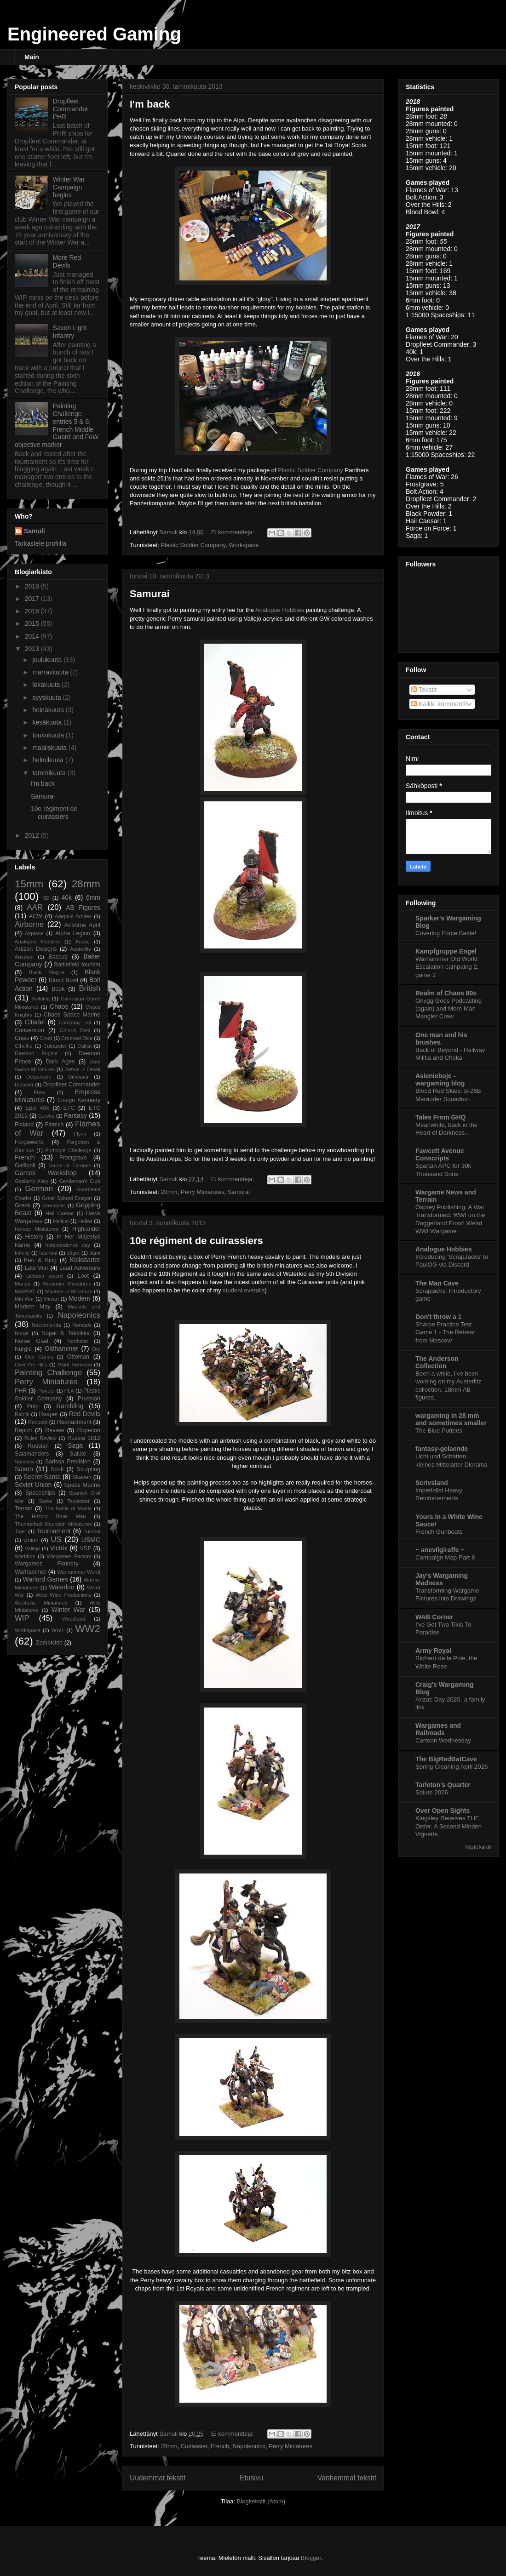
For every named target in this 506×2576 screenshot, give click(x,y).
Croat (46, 1038)
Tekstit (424, 689)
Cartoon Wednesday (443, 1740)
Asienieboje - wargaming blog (440, 1079)
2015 (33, 623)
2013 (33, 648)
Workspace (244, 545)
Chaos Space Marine (72, 1014)
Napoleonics (249, 2446)
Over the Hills (31, 1364)
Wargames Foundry (47, 1563)
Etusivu (251, 2478)
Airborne (29, 924)
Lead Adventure (79, 1268)
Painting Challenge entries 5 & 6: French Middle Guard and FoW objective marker (56, 425)
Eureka (46, 1116)
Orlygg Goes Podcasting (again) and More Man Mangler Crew (448, 1008)
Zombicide (49, 1642)
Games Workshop (46, 1173)
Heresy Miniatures (36, 1229)
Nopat (22, 1333)
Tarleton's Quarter (443, 1784)
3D (46, 898)
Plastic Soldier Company (310, 470)
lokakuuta (47, 684)
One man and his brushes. (441, 1038)
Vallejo (32, 1548)
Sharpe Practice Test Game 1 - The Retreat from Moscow (445, 1332)
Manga (22, 1283)
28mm (169, 1191)
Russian (38, 1446)
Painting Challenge (48, 1372)
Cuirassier (194, 2446)
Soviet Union (33, 1484)
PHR (21, 1391)
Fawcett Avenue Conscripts (439, 1154)
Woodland (73, 1619)
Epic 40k (37, 1108)
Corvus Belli (75, 1030)
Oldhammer (61, 1348)
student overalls (243, 1290)
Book (58, 989)
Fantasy (75, 1115)
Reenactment (74, 1422)
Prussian (89, 1398)
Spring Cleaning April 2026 (451, 1766)
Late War (36, 1268)
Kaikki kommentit (439, 704)
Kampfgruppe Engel (446, 951)
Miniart (51, 1299)
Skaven (82, 1477)
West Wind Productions (63, 1595)
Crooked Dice (76, 1038)
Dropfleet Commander (71, 1084)
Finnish (54, 1124)
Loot (83, 1276)
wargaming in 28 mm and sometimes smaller (451, 1419)
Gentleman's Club (79, 1181)
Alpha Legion (72, 933)
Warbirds (25, 1556)
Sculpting (88, 1469)
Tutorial (91, 1531)
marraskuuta (51, 672)
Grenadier (53, 1205)
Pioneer (46, 1391)
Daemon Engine (36, 1053)
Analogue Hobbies (279, 609)
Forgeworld (29, 1142)
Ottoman (78, 1357)
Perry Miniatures (202, 1191)
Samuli (34, 531)
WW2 (87, 1628)
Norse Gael (31, 1341)
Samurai (150, 594)
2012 (33, 835)
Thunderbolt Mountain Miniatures (53, 1524)
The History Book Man (50, 1516)
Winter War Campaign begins (69, 187)
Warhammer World (78, 1572)
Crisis (22, 1038)
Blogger (311, 2557)
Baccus (57, 957)
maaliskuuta (50, 747)
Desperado (39, 1077)
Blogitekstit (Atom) (261, 2501)
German (39, 1188)
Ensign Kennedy (79, 1100)
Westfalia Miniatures (41, 1602)
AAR (35, 907)
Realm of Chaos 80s (446, 993)
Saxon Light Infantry (70, 331)
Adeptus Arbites (73, 916)
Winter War (69, 1609)
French (220, 2446)
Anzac (82, 941)
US (56, 1539)
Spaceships (40, 1493)
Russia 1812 (83, 1438)
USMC (90, 1539)
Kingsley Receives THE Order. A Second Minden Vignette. (448, 1826)
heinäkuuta (48, 710)
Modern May (33, 1306)
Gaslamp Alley (31, 1181)
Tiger (20, 1531)
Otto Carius (39, 1356)
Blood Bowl (63, 980)
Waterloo (62, 1587)
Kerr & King (40, 1260)
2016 (33, 611)
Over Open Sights (442, 1810)
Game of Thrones (69, 1165)
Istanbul (48, 1253)
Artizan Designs (36, 949)
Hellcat (61, 1221)
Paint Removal (75, 1364)
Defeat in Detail (82, 1069)
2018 (33, 586)
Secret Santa (42, 1476)
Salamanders (32, 1454)
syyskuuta (47, 697)
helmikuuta (48, 760)
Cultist (84, 1046)
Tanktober (78, 1501)
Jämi (94, 1253)
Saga (75, 1445)
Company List (74, 1022)
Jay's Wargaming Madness (441, 1579)
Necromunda (46, 1325)
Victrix (59, 1548)
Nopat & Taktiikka (65, 1333)
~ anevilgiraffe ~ (440, 1550)
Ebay (40, 1092)
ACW (35, 916)
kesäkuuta (47, 722)
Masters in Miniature (68, 1291)
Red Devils (84, 1413)
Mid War (24, 1299)
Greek (22, 1205)
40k (67, 897)
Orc (96, 1349)
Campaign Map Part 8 (445, 1557)
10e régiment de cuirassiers (196, 1240)
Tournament (54, 1531)
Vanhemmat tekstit (346, 2478)
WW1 (58, 1630)
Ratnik (22, 1414)
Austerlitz (80, 949)
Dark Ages (60, 1061)
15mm (29, 884)
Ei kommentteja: (233, 532)
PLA (69, 1391)
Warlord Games (45, 1579)
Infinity (22, 1253)
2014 (33, 636)
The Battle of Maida (68, 1508)
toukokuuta (48, 735)
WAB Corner (434, 1617)
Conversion (29, 1030)
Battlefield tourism (77, 964)
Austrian (24, 957)
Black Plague (46, 972)
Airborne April (82, 925)
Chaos (59, 1006)
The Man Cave (437, 1283)
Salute (78, 1454)
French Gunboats (439, 1531)
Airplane (34, 933)
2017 (33, 598)
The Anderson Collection (437, 1362)
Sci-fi (57, 1469)
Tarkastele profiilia (40, 543)
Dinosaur (78, 1077)
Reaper (48, 1414)
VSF (86, 1548)
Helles (85, 1221)
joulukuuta (47, 659)
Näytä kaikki (478, 1847)
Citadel (35, 1022)
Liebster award (44, 1276)
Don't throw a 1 (438, 1316)
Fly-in (80, 1134)
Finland (24, 1124)
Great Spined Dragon (67, 1198)
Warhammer (30, 1572)
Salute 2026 (431, 1792)
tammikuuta (49, 773)
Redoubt (37, 1422)
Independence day (68, 1245)
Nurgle (23, 1349)
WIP (22, 1618)
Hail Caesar (60, 1213)
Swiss (45, 1501)
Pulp (33, 1406)
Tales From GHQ (440, 1117)
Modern (79, 1298)
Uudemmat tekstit (157, 2478)
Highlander (86, 1229)
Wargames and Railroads (438, 1729)
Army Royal (433, 1650)
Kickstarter (85, 1259)
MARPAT (25, 1291)
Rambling (69, 1406)
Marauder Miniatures (66, 1283)
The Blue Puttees (438, 1430)
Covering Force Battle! (445, 933)
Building (40, 998)
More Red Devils (67, 261)
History (34, 1237)
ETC (69, 1108)
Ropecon (88, 1430)
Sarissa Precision (68, 1461)
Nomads (82, 1325)
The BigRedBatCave (446, 1759)
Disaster (24, 1084)
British (89, 988)
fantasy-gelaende (441, 1448)
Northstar (77, 1341)
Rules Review (40, 1438)
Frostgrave (73, 1157)
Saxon (24, 1469)
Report (23, 1430)
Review (54, 1430)
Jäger (73, 1253)
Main (31, 57)
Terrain (24, 1508)
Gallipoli (25, 1165)
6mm (93, 897)
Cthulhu (24, 1046)
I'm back (150, 104)
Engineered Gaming (94, 34)
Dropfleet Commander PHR (70, 108)
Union (31, 1540)
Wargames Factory (69, 1556)
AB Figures (83, 907)
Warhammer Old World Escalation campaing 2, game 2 (446, 966)
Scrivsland (431, 1482)
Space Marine (82, 1485)
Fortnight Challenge (69, 1150)
